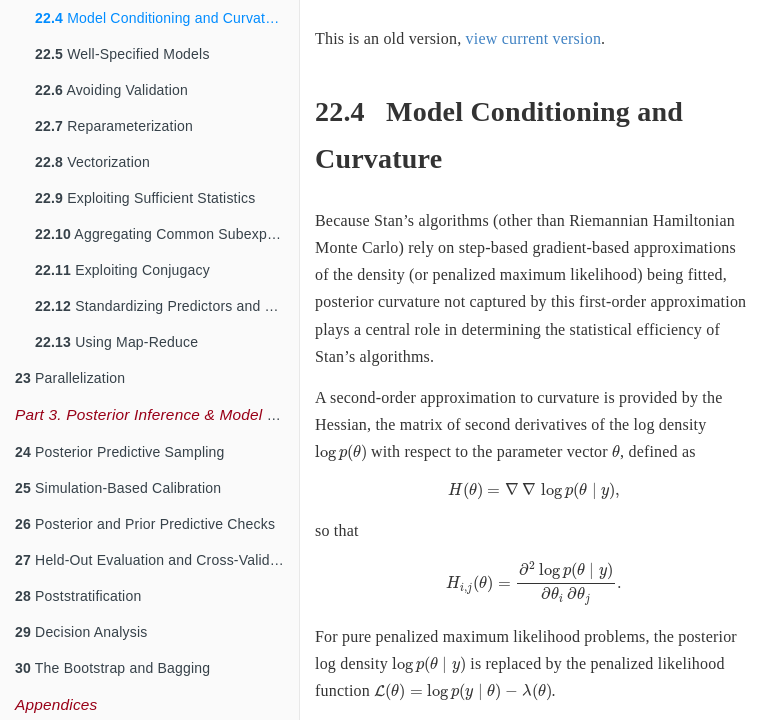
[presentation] (341, 453)
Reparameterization (114, 126)
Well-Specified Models (122, 54)
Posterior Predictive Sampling (120, 452)
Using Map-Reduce (116, 342)
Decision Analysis (81, 632)
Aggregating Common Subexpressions (167, 234)
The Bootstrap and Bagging (112, 668)
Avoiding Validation (111, 90)
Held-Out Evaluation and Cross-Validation (157, 560)
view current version (534, 38)
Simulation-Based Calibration (118, 488)
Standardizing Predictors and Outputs (167, 306)
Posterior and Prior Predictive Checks (145, 524)
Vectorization (92, 162)
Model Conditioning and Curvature (160, 18)
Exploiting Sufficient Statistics (145, 198)
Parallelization (70, 378)
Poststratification (78, 596)
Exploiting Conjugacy (122, 270)
